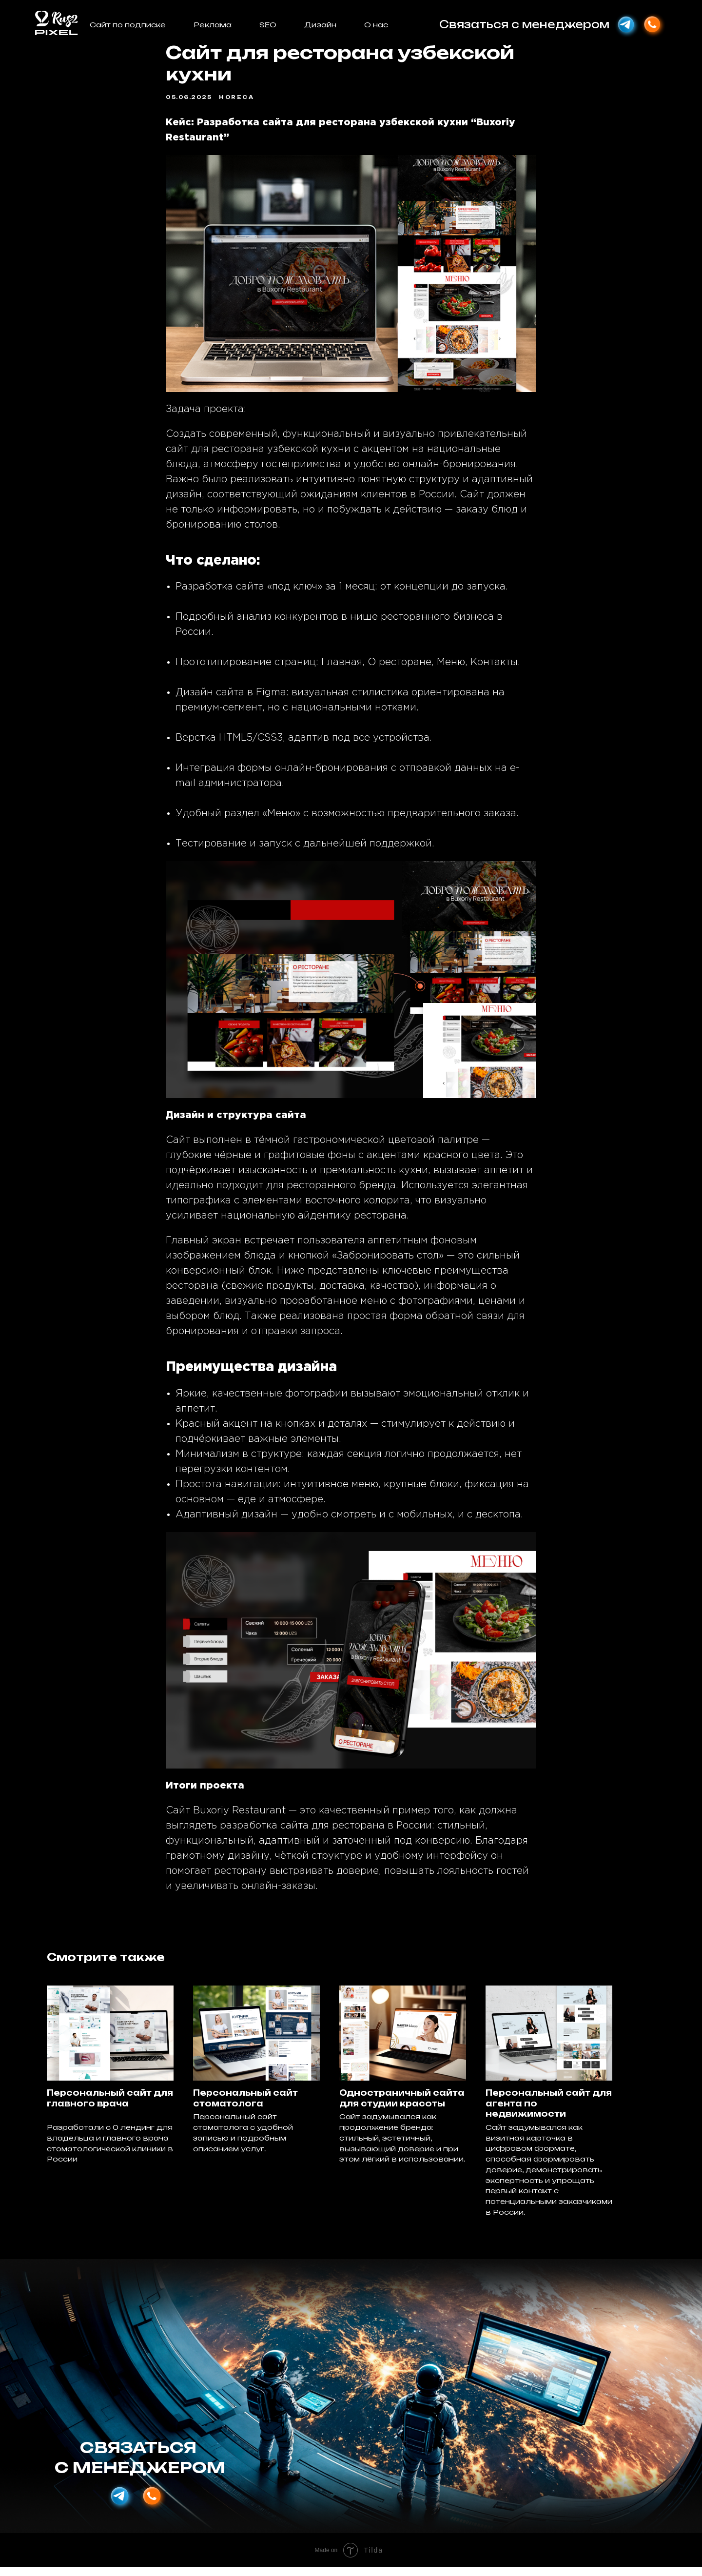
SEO (267, 24)
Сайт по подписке (128, 24)
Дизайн (320, 24)
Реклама (213, 24)
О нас (376, 24)
